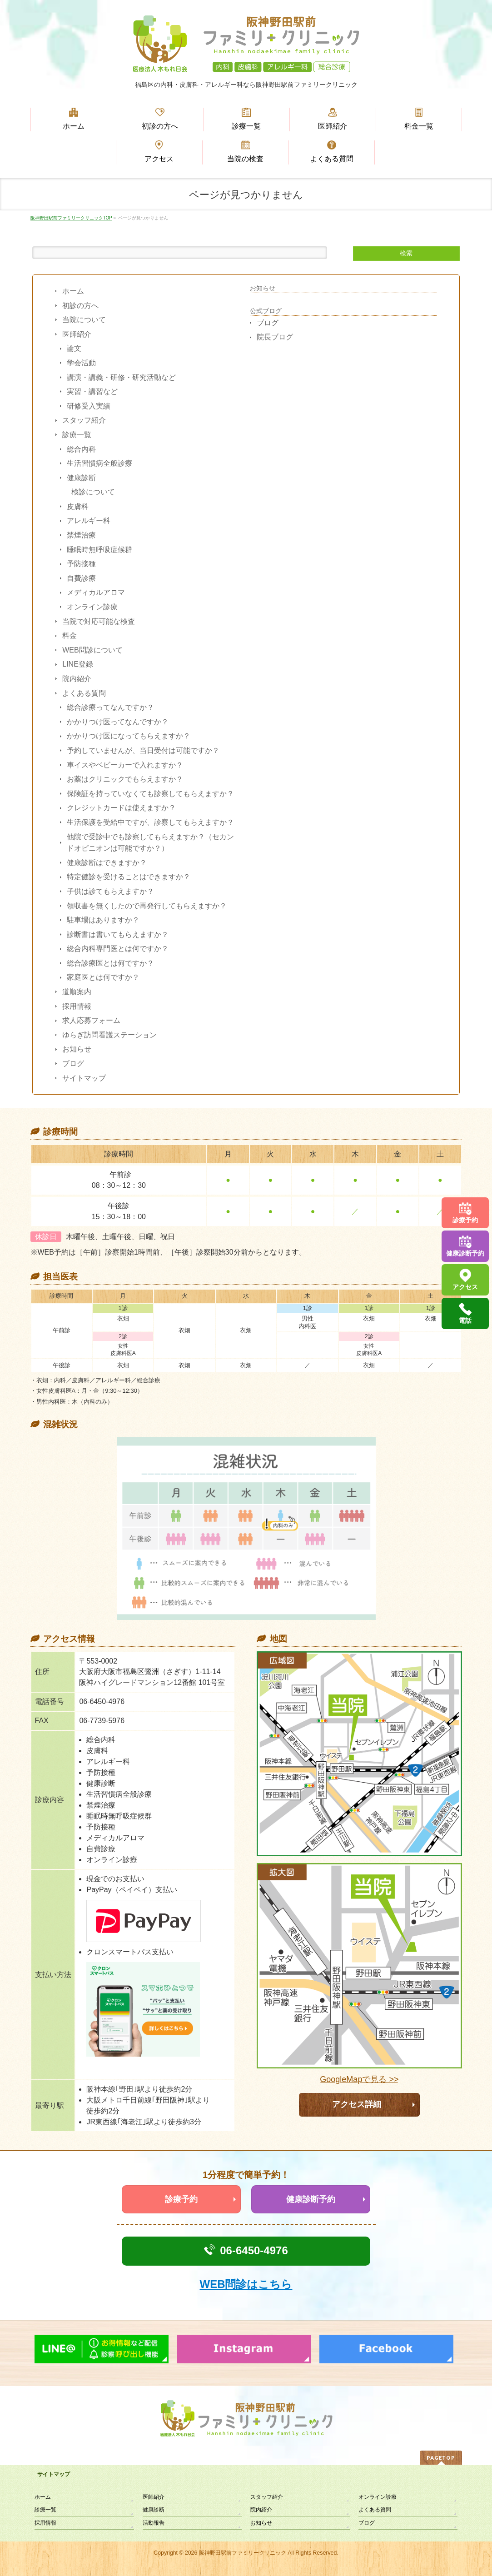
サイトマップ (84, 1078)
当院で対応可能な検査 (98, 621)
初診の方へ (80, 305)
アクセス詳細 (356, 2104)
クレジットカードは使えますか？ (121, 808)
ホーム (73, 291)
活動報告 (153, 2523)
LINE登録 (77, 664)
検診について (93, 492)
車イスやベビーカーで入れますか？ (125, 765)
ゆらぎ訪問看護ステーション (109, 1035)
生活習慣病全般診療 (99, 463)
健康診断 (81, 478)
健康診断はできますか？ (107, 863)
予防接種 (81, 564)
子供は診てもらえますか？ (110, 891)
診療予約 (181, 2199)
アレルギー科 (88, 520)
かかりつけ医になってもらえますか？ (128, 736)
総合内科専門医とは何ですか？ (118, 948)
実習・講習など (92, 391)
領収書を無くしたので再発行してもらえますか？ (147, 906)
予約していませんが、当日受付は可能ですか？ (143, 750)
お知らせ (76, 1049)
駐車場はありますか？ (103, 920)
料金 (69, 635)
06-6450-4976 (254, 2250)
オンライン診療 (92, 607)
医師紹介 (76, 334)
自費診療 (81, 578)
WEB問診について (92, 650)
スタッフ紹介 (84, 420)
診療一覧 (76, 434)
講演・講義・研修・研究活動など (121, 377)
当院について (84, 320)
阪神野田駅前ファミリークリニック (242, 2553)
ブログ (73, 1063)
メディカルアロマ (96, 592)
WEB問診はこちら (246, 2284)
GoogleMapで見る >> (359, 2079)
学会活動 (81, 363)
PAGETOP (441, 2458)
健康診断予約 (310, 2199)
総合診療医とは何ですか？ (110, 963)
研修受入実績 (88, 406)
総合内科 (81, 449)
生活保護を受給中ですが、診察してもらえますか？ (150, 822)
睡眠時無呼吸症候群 (99, 549)
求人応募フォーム (91, 1020)
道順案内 (76, 992)
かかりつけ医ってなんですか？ (118, 722)
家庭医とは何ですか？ (103, 977)
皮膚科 (78, 506)
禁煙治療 (81, 535)
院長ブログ (275, 337)
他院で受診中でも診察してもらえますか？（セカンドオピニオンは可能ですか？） (150, 842)
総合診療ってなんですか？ (110, 707)
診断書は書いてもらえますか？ (118, 934)
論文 (74, 348)
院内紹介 (76, 679)
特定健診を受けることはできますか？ (128, 877)
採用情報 (76, 1006)
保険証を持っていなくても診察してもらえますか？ (150, 793)
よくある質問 (84, 693)
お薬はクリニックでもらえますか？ (125, 779)
